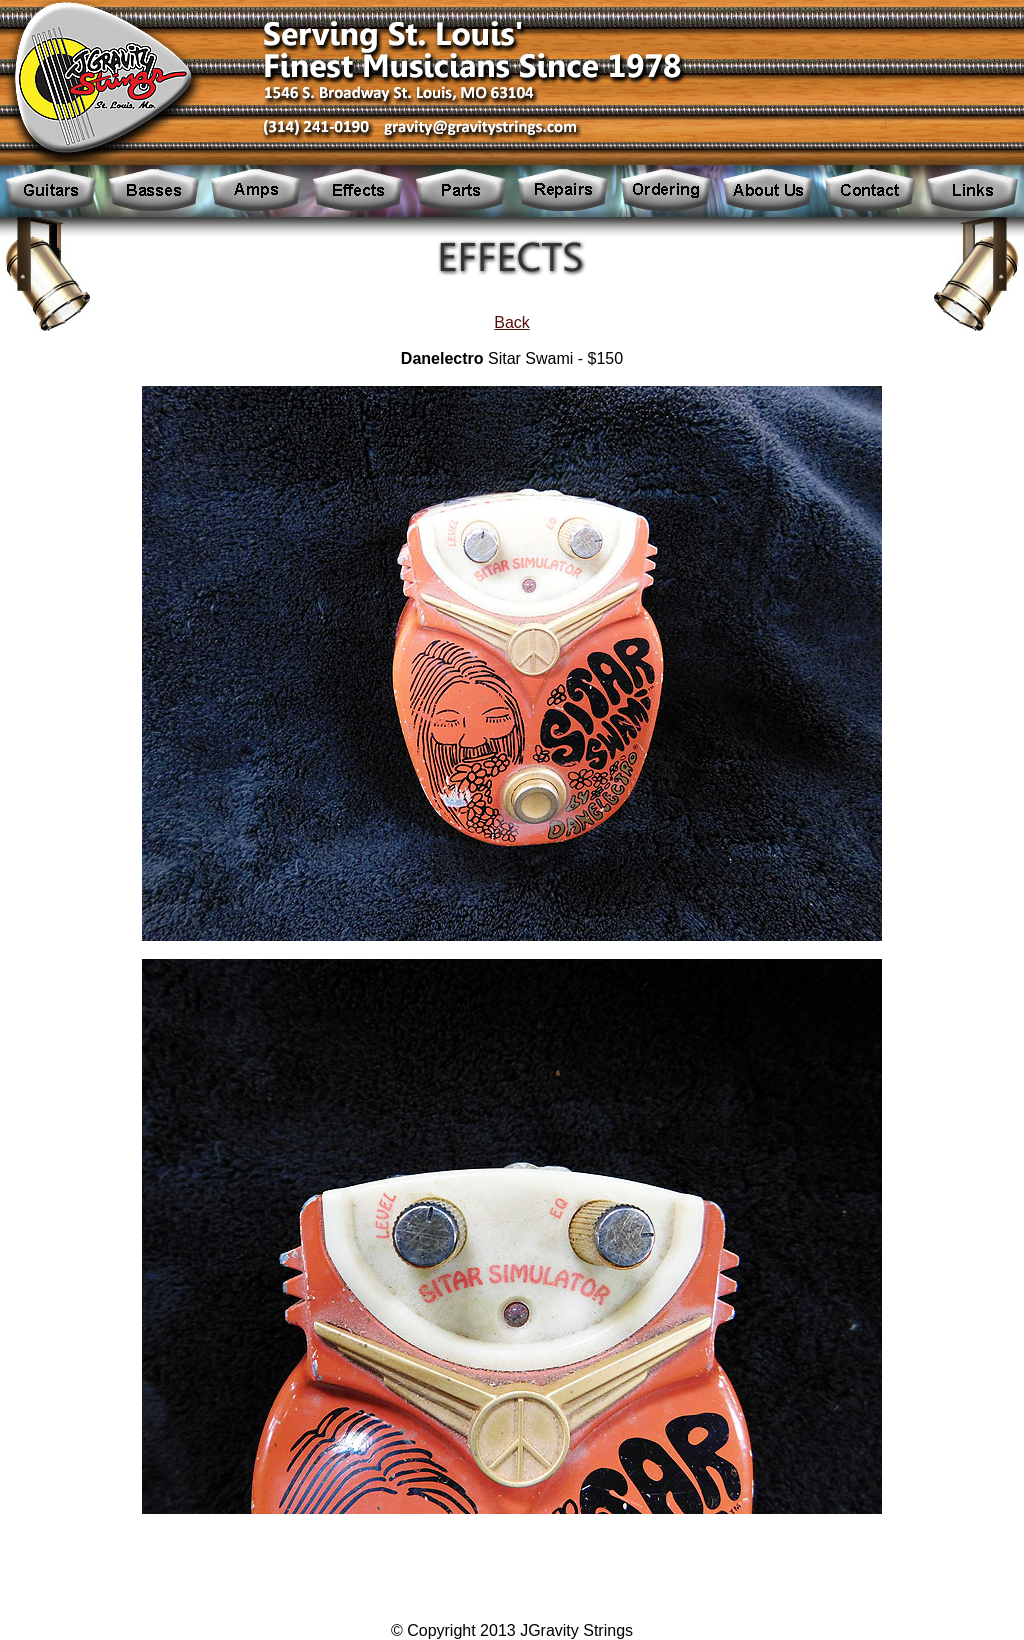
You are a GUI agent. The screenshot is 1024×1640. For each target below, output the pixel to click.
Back (512, 322)
